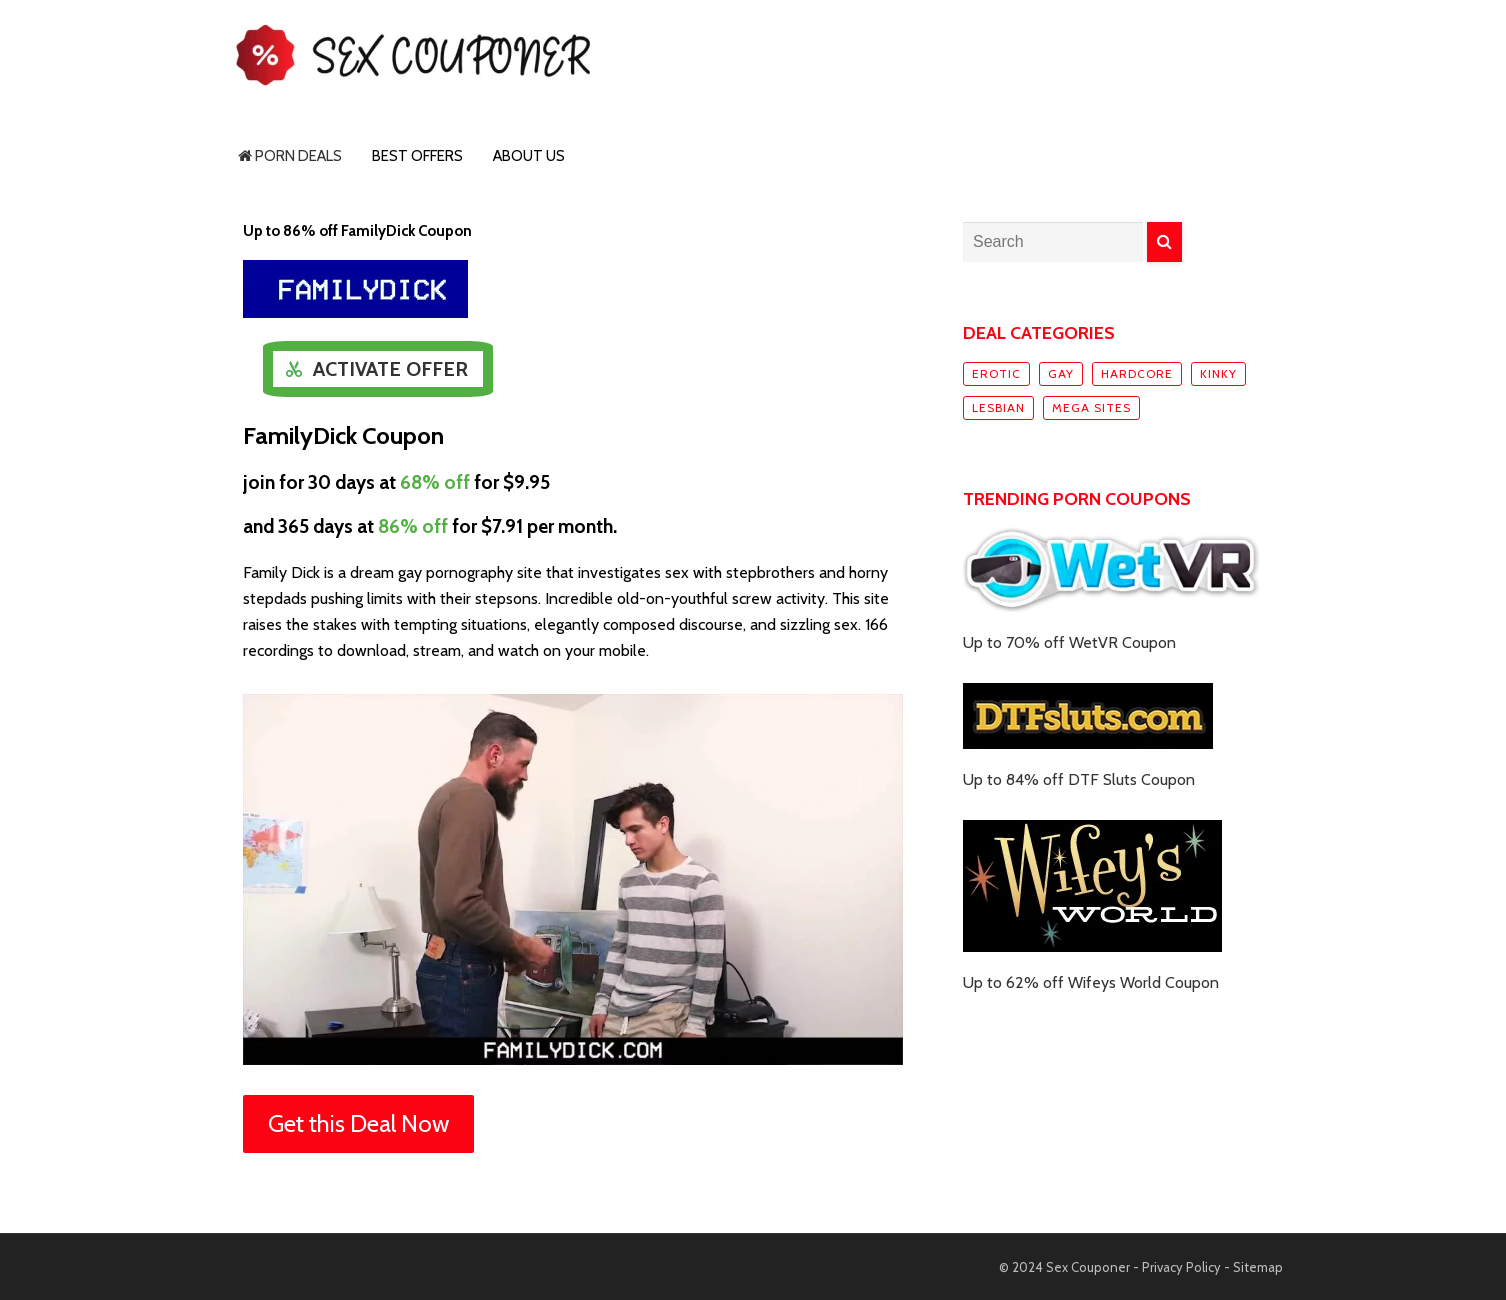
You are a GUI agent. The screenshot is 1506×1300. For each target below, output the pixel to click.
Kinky (1218, 373)
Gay (1061, 373)
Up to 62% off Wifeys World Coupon (1091, 982)
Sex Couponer (1088, 1267)
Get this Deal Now (358, 1123)
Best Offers (417, 156)
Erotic (996, 373)
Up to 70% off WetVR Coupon (1069, 642)
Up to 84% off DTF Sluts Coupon (1079, 779)
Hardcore (1137, 373)
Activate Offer (390, 369)
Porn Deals (290, 156)
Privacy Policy (1181, 1267)
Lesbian (998, 407)
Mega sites (1091, 407)
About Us (529, 156)
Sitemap (1258, 1267)
